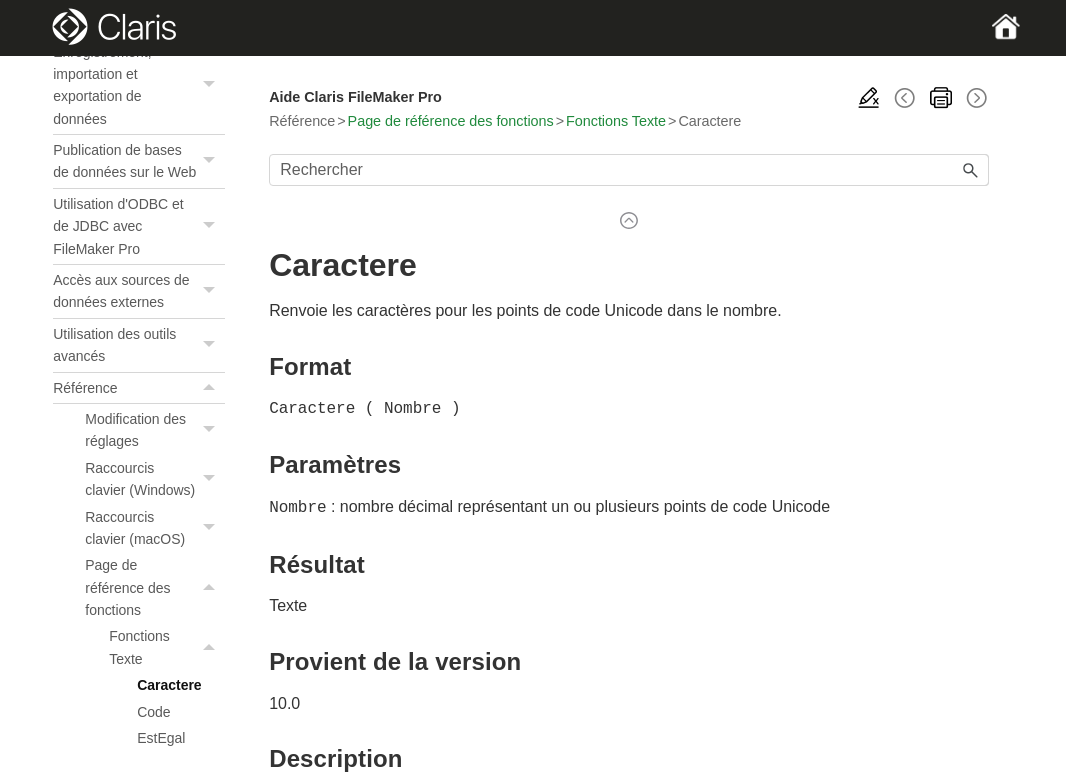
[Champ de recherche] (629, 170)
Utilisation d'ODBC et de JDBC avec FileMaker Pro (139, 226)
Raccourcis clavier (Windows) (155, 479)
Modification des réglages (155, 430)
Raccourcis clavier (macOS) (155, 528)
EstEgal (161, 738)
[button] (211, 86)
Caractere (169, 685)
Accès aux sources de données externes (139, 291)
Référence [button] (139, 388)
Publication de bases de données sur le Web (139, 161)
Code (153, 712)
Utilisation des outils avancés (139, 345)
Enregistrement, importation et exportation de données (139, 86)
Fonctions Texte (167, 647)
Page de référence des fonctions (155, 587)
